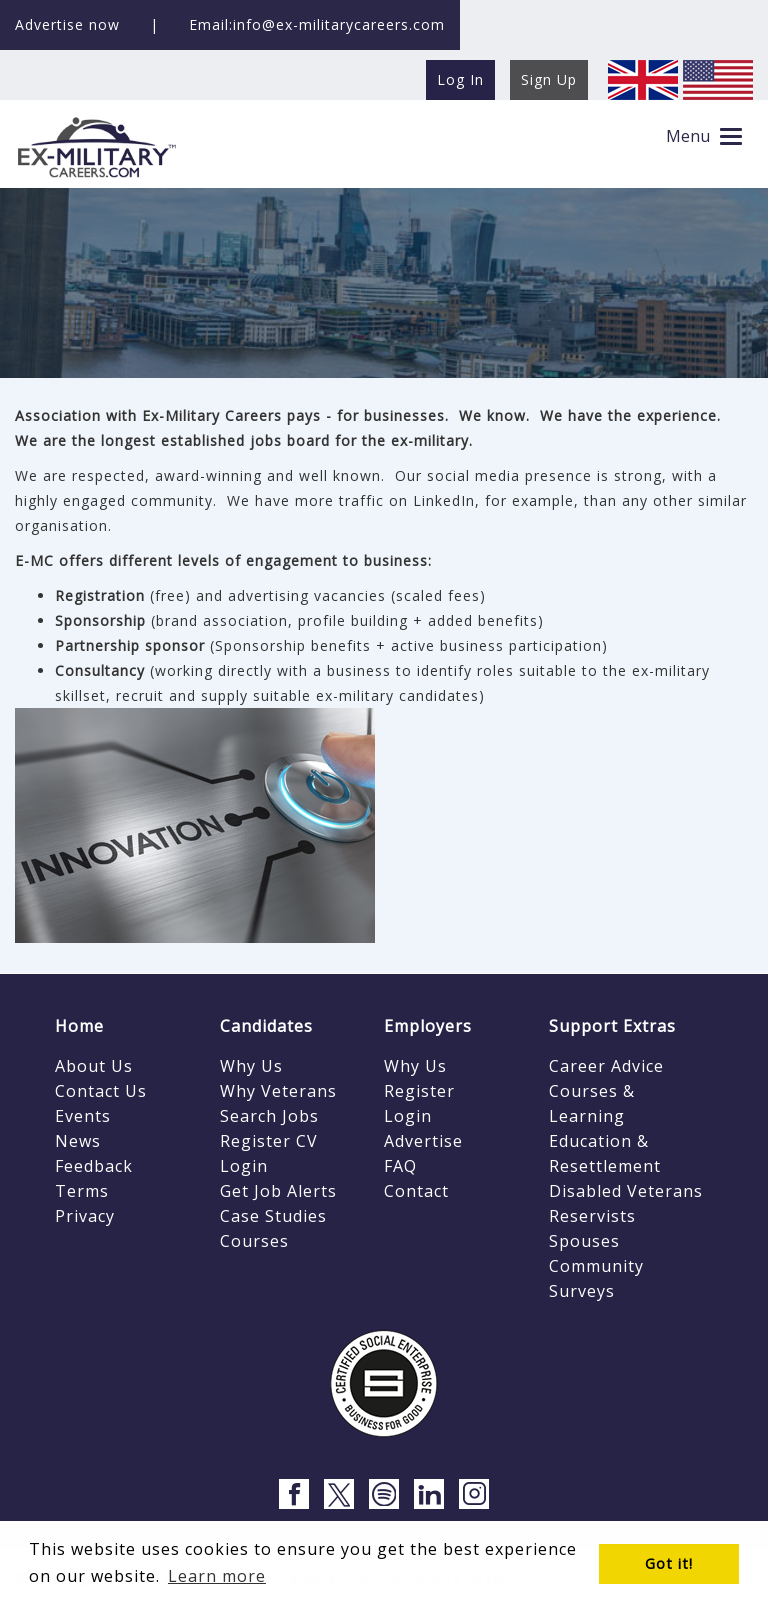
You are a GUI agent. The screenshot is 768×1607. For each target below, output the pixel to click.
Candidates (266, 1026)
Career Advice (606, 1066)
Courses (254, 1241)
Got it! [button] (669, 1563)
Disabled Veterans (626, 1191)
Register (419, 1091)
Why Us (251, 1066)
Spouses (584, 1241)
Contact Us (101, 1091)
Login (244, 1166)
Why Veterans (278, 1091)
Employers (428, 1026)
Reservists (592, 1216)
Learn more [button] (217, 1576)
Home (79, 1026)
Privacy (85, 1216)
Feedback (94, 1166)
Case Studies (273, 1216)
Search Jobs (269, 1116)
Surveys (582, 1291)
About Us (94, 1066)
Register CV (269, 1141)
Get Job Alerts (278, 1191)
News (78, 1141)
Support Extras (612, 1026)
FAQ (400, 1166)
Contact (416, 1191)
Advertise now (67, 24)
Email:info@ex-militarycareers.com (317, 24)
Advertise (423, 1141)
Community (596, 1266)
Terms (82, 1191)
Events (83, 1116)
